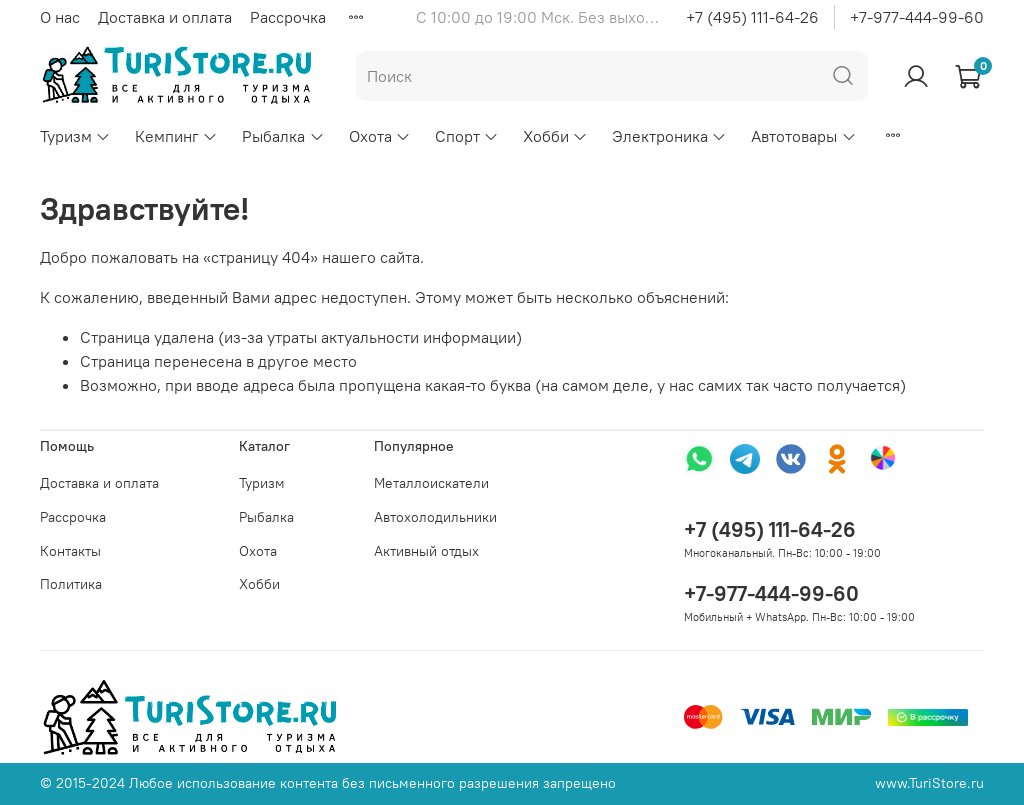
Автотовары (803, 136)
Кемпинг (176, 136)
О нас (60, 17)
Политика (71, 584)
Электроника (669, 136)
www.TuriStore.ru (929, 783)
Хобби (555, 136)
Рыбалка (283, 136)
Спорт (467, 136)
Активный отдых (426, 551)
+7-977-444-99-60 (917, 17)
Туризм (75, 136)
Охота (380, 136)
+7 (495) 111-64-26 (752, 17)
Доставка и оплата (165, 17)
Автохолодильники (435, 517)
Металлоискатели (431, 483)
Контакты (70, 551)
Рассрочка (288, 17)
